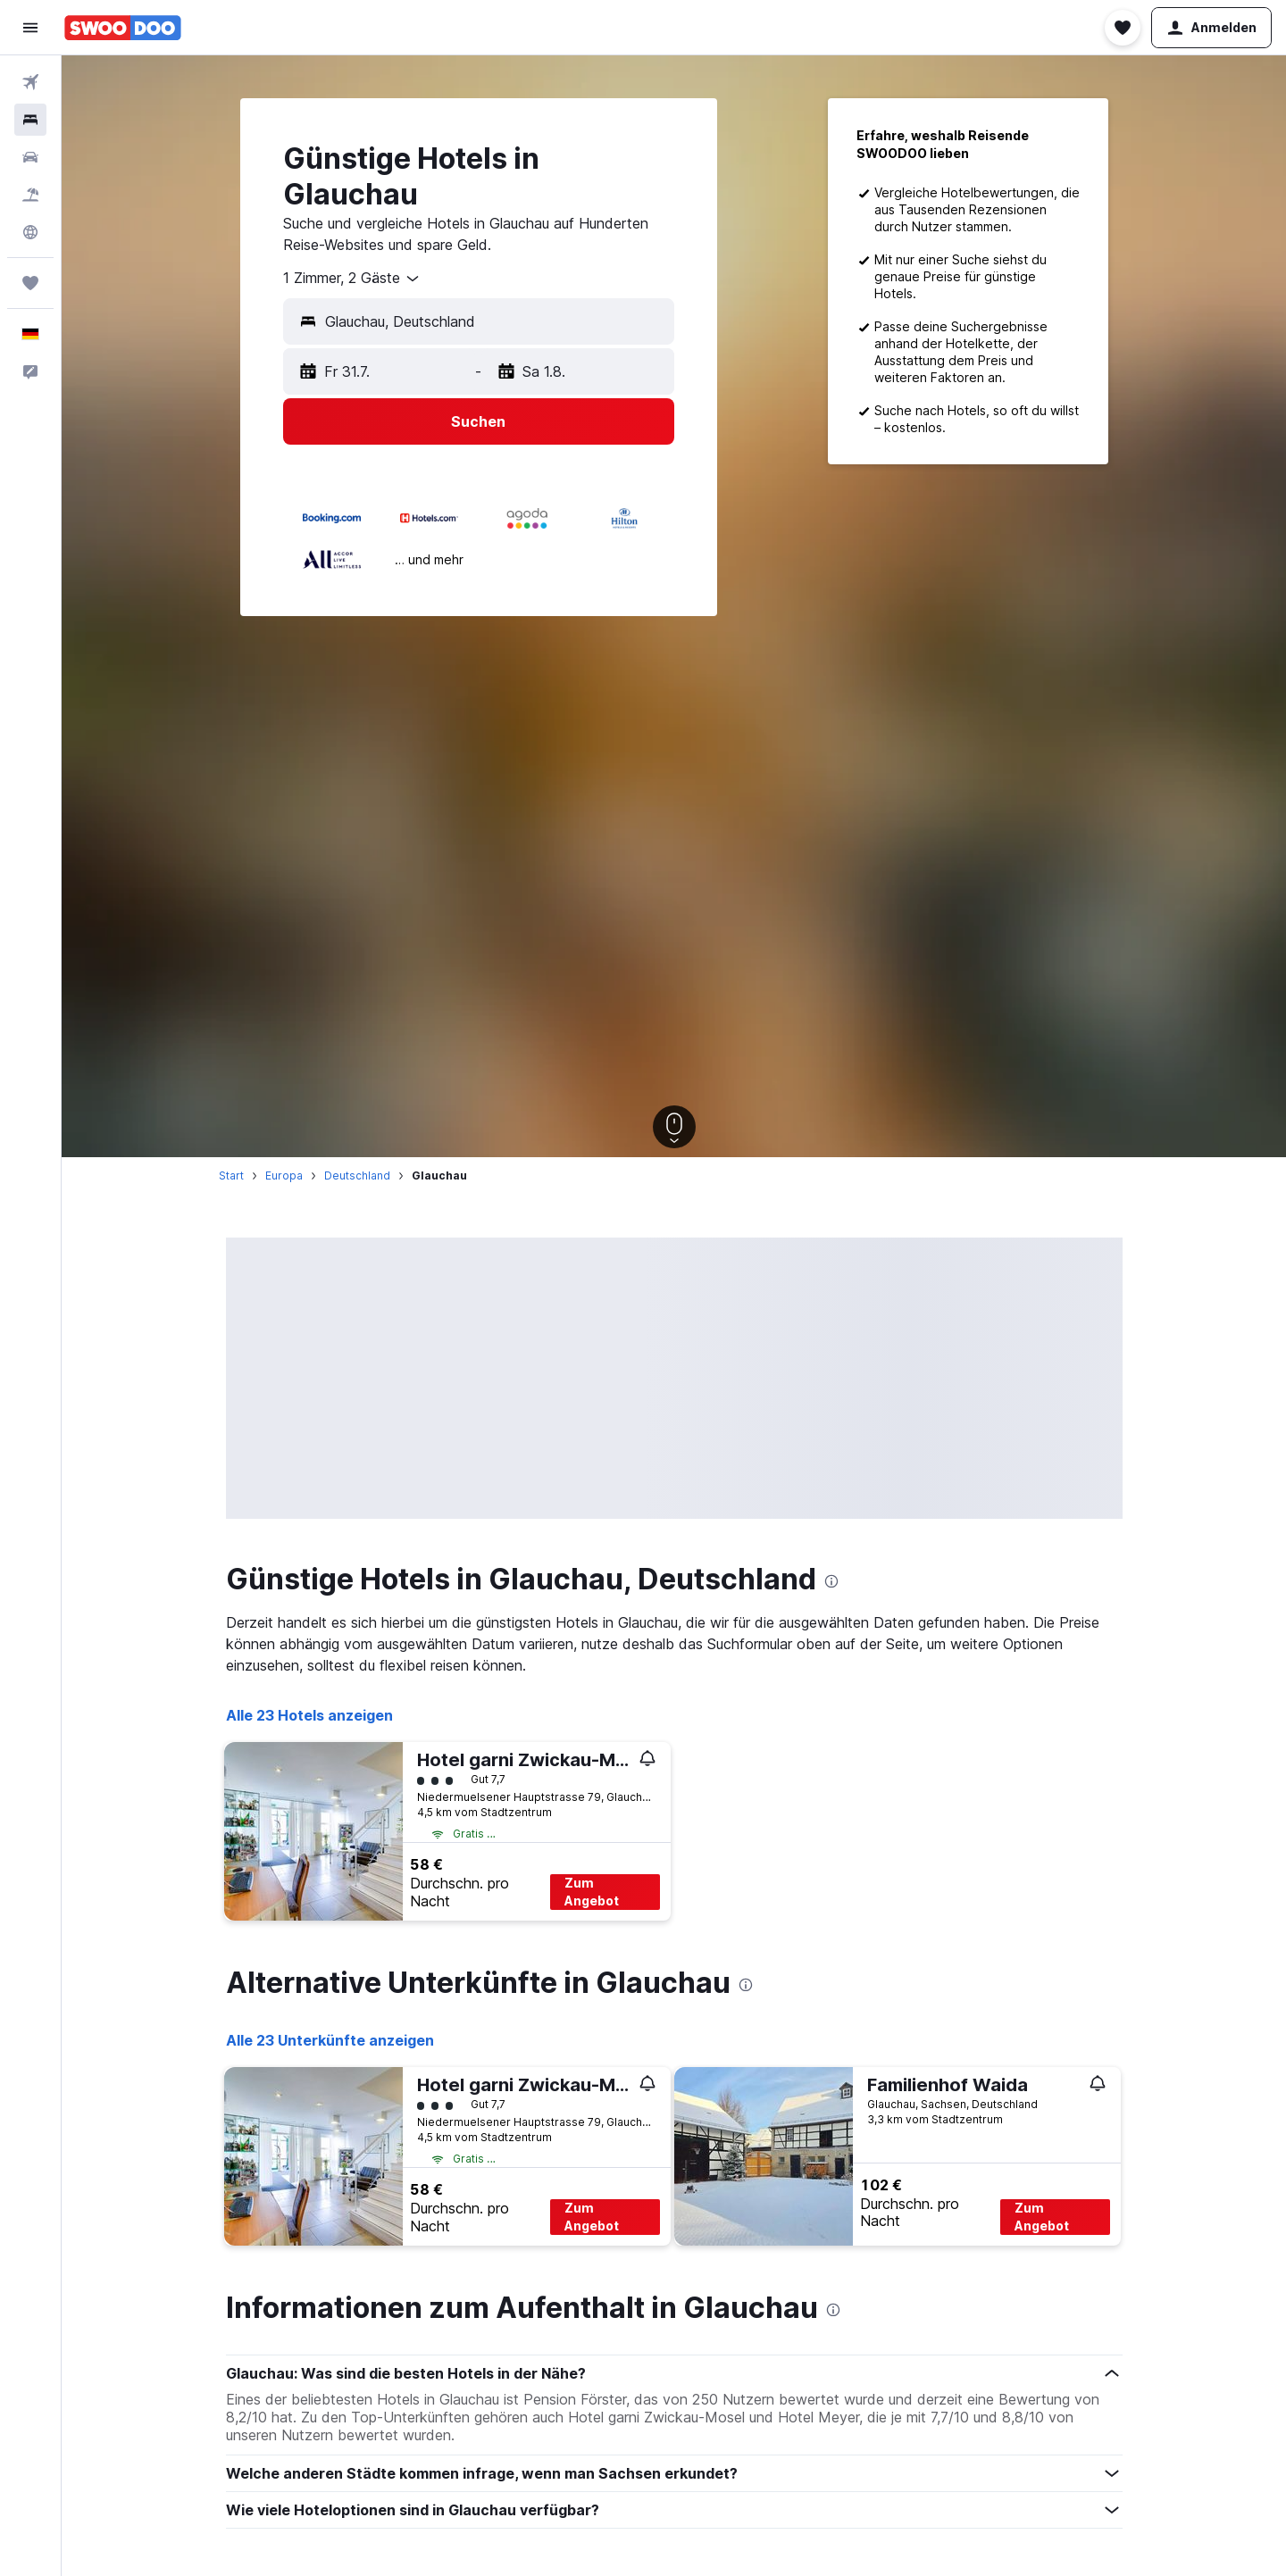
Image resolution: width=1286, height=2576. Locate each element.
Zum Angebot (591, 1891)
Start (231, 1175)
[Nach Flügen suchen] (30, 82)
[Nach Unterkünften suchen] (30, 120)
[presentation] (831, 1581)
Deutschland (357, 1175)
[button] (30, 27)
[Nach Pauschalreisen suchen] (30, 195)
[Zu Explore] (30, 232)
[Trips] (30, 283)
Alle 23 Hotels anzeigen (309, 1715)
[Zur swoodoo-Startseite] (122, 27)
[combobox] (352, 279)
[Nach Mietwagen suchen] (30, 157)
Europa (284, 1175)
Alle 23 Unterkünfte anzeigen (330, 2040)
